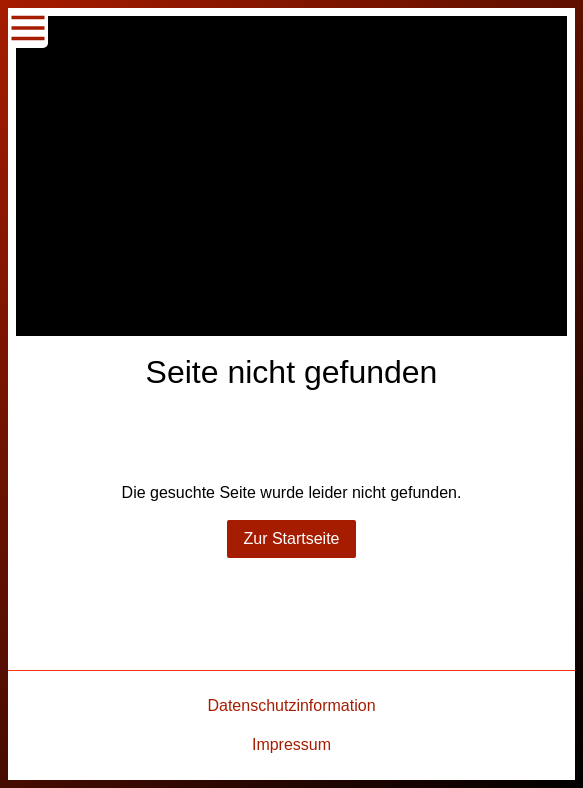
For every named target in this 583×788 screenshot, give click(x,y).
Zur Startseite (291, 538)
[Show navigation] (28, 28)
